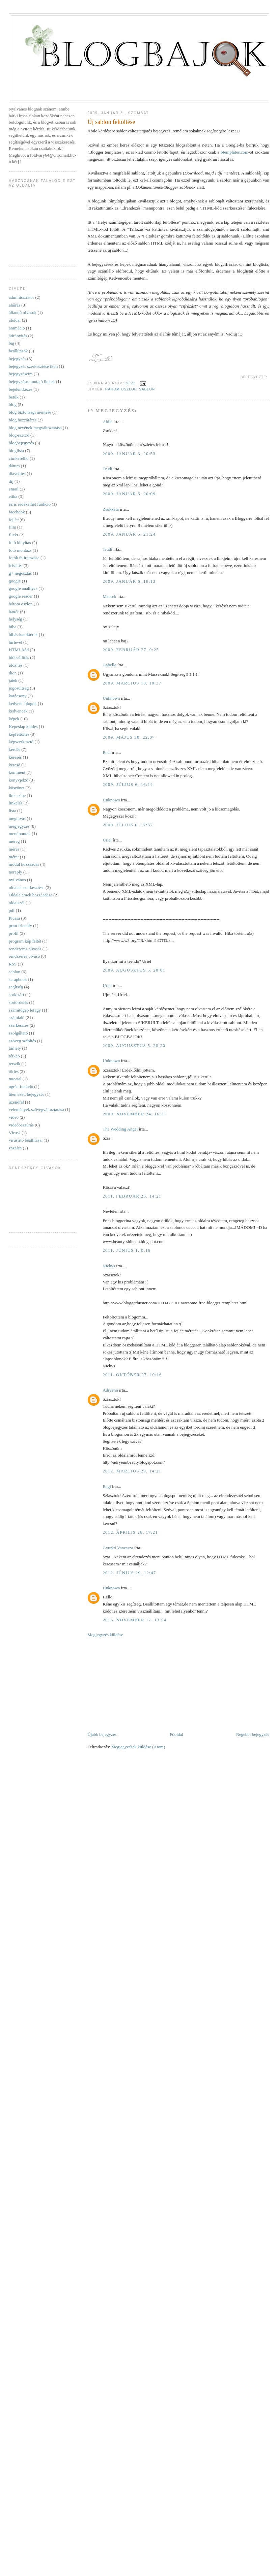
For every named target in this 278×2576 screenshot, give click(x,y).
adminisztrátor (21, 297)
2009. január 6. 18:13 (129, 581)
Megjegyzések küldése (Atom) (138, 1746)
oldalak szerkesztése (27, 887)
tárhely (15, 1048)
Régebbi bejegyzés (252, 1734)
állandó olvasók (22, 312)
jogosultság (19, 688)
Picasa (14, 918)
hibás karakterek (23, 634)
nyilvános (17, 879)
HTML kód (19, 649)
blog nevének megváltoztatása (35, 427)
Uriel (107, 839)
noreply (15, 871)
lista (12, 810)
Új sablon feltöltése (111, 122)
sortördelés (18, 1002)
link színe (17, 795)
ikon (13, 672)
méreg (14, 841)
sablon (147, 389)
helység (15, 619)
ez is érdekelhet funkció (30, 504)
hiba (12, 626)
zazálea (15, 1147)
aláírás (14, 305)
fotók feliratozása (24, 557)
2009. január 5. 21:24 (129, 534)
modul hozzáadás (24, 864)
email (14, 488)
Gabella (109, 664)
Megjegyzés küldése (105, 1634)
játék (13, 680)
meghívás (17, 818)
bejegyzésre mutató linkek (32, 381)
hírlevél (15, 642)
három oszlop (120, 389)
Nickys (109, 1265)
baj (11, 343)
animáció (17, 327)
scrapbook (18, 979)
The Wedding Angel (120, 1129)
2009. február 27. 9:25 (131, 649)
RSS (13, 963)
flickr (13, 534)
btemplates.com (234, 152)
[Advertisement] (130, 1684)
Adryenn (110, 1390)
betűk (14, 397)
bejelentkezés (20, 389)
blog (13, 404)
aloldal (15, 320)
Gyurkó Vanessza (118, 1547)
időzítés (15, 665)
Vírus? (15, 1132)
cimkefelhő (18, 458)
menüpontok (20, 833)
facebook (17, 511)
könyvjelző (18, 780)
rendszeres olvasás (25, 948)
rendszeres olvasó (24, 956)
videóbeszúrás (21, 1124)
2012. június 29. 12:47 (129, 1572)
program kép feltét (25, 941)
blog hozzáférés (22, 419)
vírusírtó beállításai (26, 1140)
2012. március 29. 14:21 (132, 1470)
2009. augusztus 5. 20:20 (134, 1045)
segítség (16, 986)
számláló (16, 1017)
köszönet (16, 787)
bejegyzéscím (21, 373)
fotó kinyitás (20, 542)
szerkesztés (18, 1025)
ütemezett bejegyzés (26, 1094)
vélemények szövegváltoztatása (36, 1109)
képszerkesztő (21, 741)
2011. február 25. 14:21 (132, 1196)
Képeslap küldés (23, 726)
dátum (14, 465)
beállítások (18, 350)
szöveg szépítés (22, 1040)
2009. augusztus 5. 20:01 (134, 970)
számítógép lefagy (25, 1010)
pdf (12, 910)
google (15, 580)
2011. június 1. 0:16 (126, 1250)
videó (14, 1117)
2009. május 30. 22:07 (129, 737)
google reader (21, 596)
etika (13, 496)
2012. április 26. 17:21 (130, 1532)
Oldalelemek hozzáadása (30, 894)
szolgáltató (18, 1033)
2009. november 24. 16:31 (134, 1113)
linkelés (15, 802)
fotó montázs (20, 550)
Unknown (111, 698)
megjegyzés (19, 826)
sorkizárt (16, 994)
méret (14, 856)
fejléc (14, 519)
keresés (15, 757)
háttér (14, 611)
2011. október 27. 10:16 (132, 1374)
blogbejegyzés (21, 442)
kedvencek (18, 710)
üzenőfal (16, 1102)
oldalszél (16, 902)
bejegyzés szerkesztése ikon (33, 366)
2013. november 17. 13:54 (134, 1619)
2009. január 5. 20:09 (129, 493)
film (12, 527)
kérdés (14, 749)
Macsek (109, 596)
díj (11, 481)
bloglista (16, 450)
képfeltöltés (19, 734)
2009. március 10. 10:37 (132, 683)
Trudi (107, 468)
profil (14, 933)
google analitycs (23, 588)
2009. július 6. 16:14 (128, 784)
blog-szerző (19, 435)
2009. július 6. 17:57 (128, 824)
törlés (14, 1071)
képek (14, 718)
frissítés (15, 565)
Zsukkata (111, 509)
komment (17, 772)
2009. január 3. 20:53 (129, 453)
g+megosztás (20, 573)
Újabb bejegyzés (101, 1734)
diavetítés (17, 473)
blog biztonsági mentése (30, 412)
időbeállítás (19, 657)
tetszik (14, 1063)
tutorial (15, 1078)
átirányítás (18, 335)
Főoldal (176, 1734)
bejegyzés (17, 358)
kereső (14, 764)
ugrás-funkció (21, 1086)
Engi (107, 1486)
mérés (14, 849)
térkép (14, 1055)
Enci (107, 752)
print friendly (20, 925)
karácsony (18, 695)
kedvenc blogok (23, 703)
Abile (107, 421)
